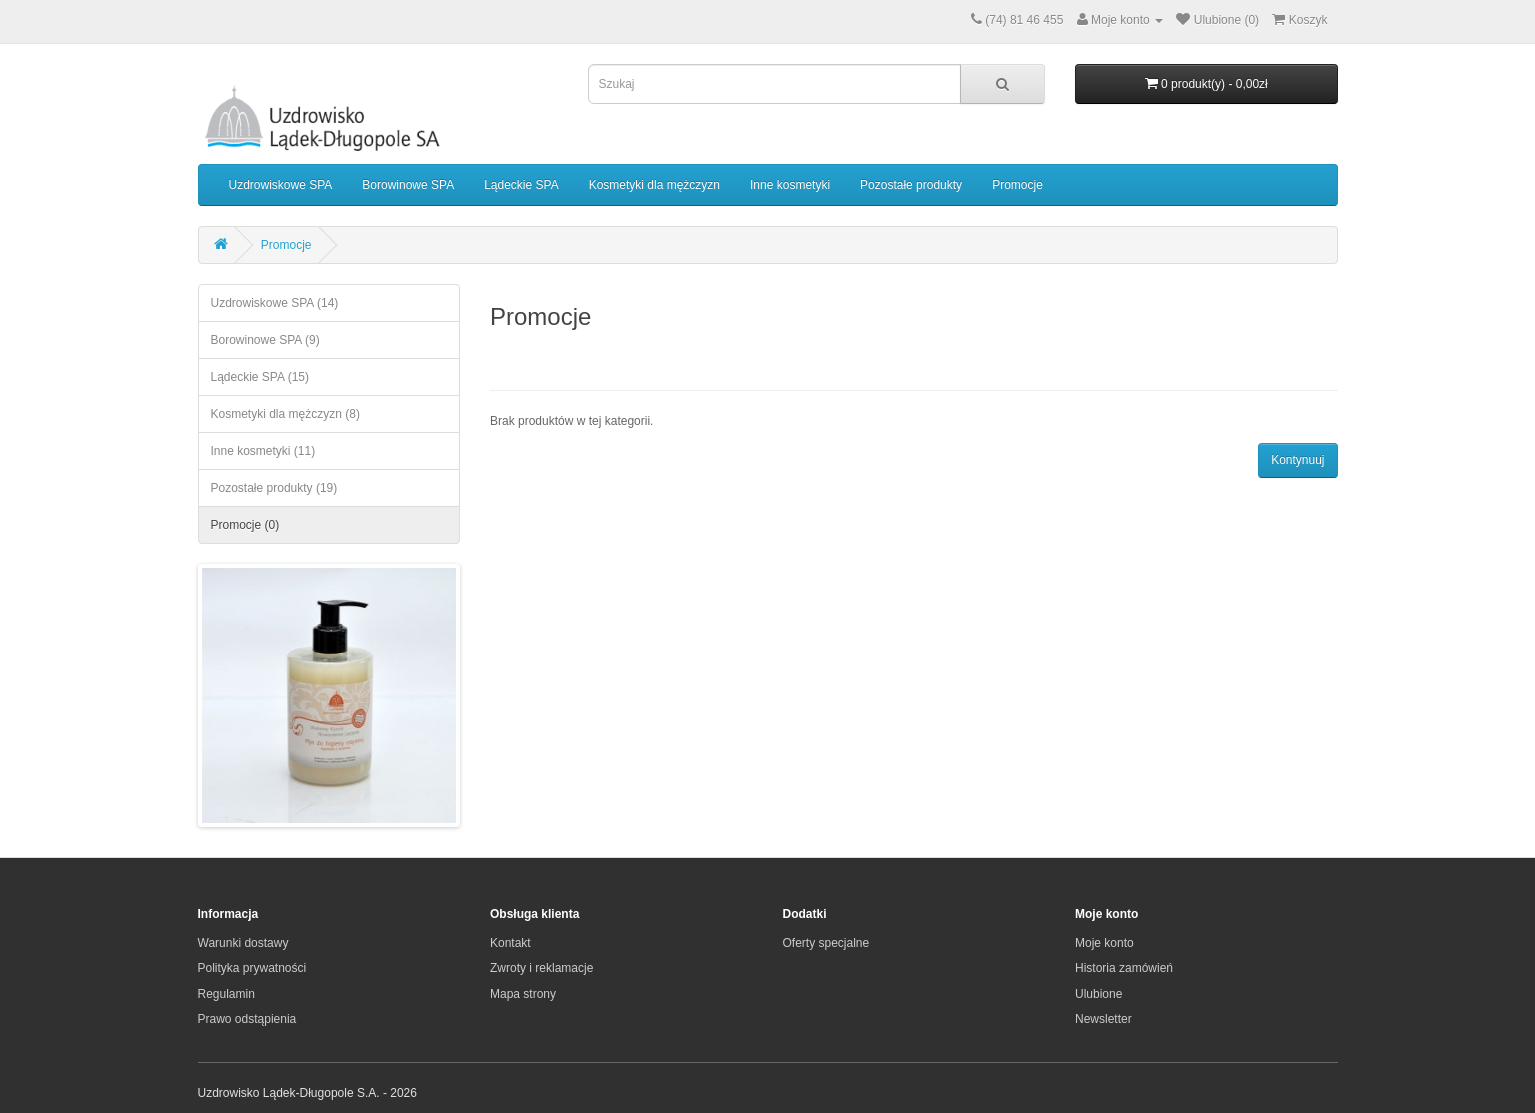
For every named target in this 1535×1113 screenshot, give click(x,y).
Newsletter (1103, 1019)
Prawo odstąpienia (247, 1019)
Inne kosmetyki (790, 185)
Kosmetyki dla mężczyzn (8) (285, 414)
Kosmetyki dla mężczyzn (654, 185)
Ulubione (1098, 994)
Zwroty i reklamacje (541, 968)
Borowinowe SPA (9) (265, 340)
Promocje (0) (245, 525)
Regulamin (226, 994)
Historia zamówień (1124, 968)
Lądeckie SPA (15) (260, 377)
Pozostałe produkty (911, 185)
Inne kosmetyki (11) (263, 451)
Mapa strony (523, 994)
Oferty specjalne (826, 943)
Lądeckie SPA (521, 185)
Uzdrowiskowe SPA (281, 185)
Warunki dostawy (243, 943)
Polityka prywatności (252, 968)
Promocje (1017, 185)
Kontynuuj (1297, 460)
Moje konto (1104, 943)
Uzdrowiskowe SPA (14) (275, 303)
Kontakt (510, 943)
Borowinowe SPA (408, 185)
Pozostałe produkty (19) (274, 488)
